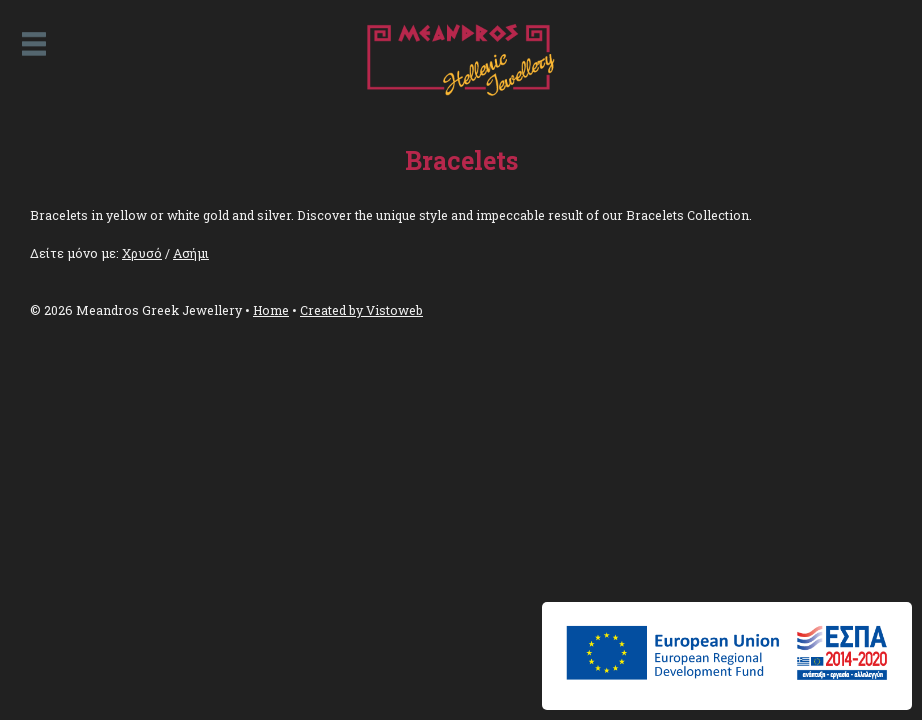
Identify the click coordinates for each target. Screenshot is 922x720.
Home (271, 310)
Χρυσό (142, 253)
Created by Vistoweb (361, 310)
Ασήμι (191, 253)
